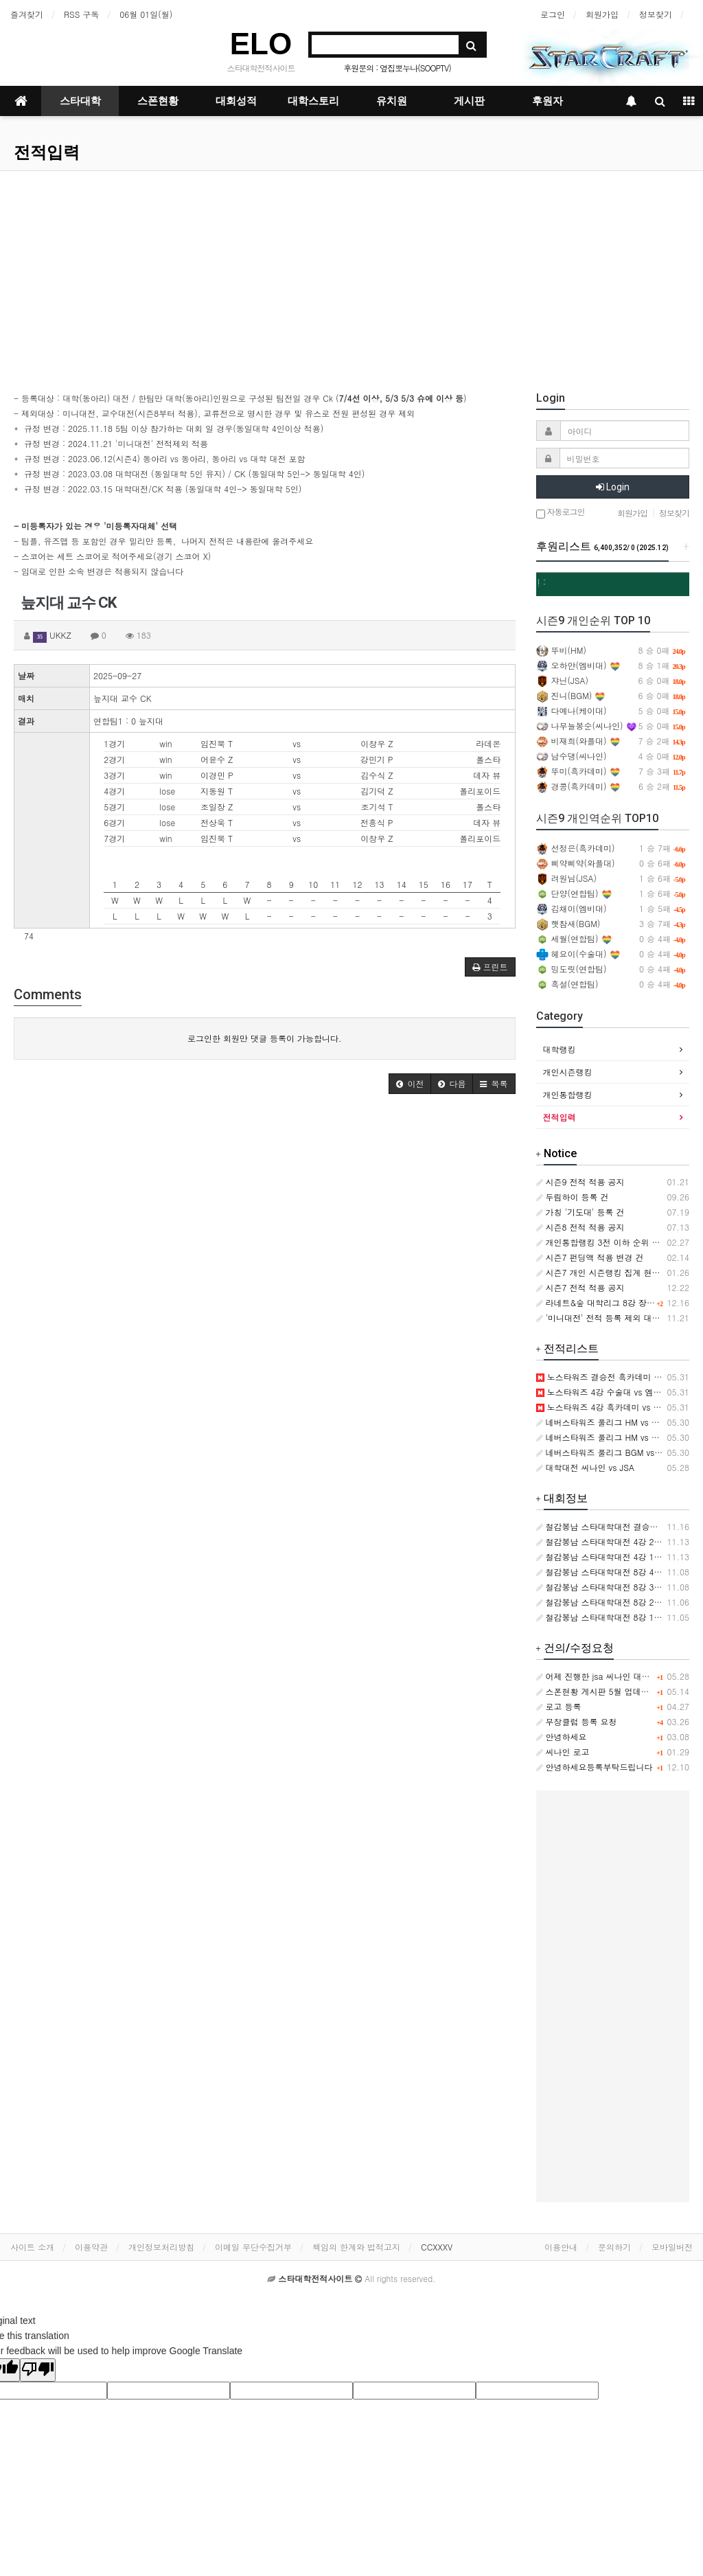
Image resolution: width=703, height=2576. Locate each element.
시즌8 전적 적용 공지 (580, 1227)
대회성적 (236, 101)
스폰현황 (157, 101)
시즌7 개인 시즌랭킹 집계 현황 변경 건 (613, 1272)
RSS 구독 (81, 14)
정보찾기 (655, 14)
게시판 (469, 101)
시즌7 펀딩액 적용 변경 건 (590, 1257)
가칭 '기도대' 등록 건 (580, 1212)
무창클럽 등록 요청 (576, 1721)
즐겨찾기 (26, 14)
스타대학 (80, 101)
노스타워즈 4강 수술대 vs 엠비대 (603, 1392)
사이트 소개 (32, 2247)
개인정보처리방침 (161, 2247)
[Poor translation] (38, 2370)
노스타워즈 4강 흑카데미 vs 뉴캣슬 (607, 1407)
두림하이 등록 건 (572, 1196)
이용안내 (560, 2247)
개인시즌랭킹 (567, 1072)
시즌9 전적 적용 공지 (580, 1181)
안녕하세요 (561, 1736)
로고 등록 (558, 1706)
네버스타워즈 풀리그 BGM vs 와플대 (609, 1452)
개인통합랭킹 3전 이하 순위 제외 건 (608, 1242)
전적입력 (47, 152)
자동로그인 (560, 512)
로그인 (552, 14)
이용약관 (91, 2247)
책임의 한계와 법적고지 (356, 2247)
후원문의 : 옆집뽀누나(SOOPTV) (397, 67)
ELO (261, 43)
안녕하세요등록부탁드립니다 (594, 1767)
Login (613, 486)
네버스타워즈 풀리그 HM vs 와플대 (606, 1437)
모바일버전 (672, 2247)
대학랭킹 (559, 1049)
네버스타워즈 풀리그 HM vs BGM (603, 1422)
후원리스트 (602, 546)
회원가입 (602, 14)
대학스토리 (313, 101)
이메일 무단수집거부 (253, 2247)
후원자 (547, 101)
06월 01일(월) (145, 14)
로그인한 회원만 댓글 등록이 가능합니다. (264, 1038)
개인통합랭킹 (567, 1094)
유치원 (391, 101)
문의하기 (614, 2247)
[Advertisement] (351, 274)
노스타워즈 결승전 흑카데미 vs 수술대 (613, 1376)
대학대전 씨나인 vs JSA (585, 1467)
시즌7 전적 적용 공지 (580, 1287)
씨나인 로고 (563, 1751)
